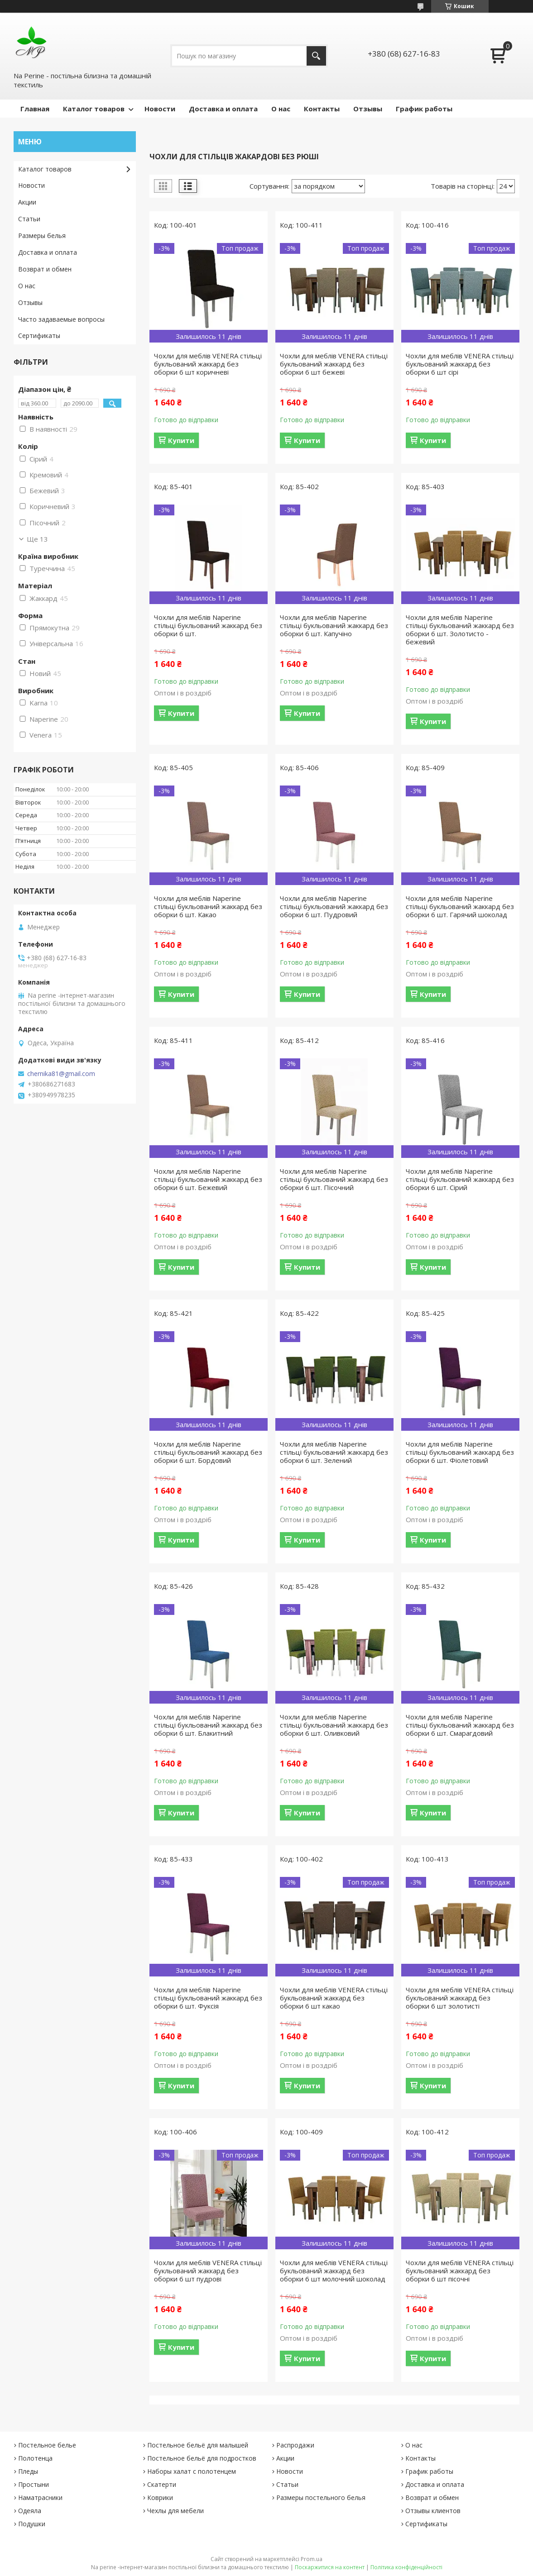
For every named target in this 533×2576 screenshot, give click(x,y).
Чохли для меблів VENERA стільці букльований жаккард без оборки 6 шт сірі (460, 364)
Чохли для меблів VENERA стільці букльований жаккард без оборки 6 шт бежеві (334, 364)
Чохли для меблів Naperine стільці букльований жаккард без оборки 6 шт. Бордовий (208, 1452)
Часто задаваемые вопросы (61, 319)
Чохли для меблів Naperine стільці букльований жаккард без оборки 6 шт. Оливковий (334, 1725)
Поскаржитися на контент (330, 2567)
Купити (181, 440)
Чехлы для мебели (175, 2510)
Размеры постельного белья (320, 2497)
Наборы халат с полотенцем (191, 2471)
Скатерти (161, 2484)
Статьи (29, 218)
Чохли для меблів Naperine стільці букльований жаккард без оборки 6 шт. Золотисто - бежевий (460, 629)
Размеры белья (42, 235)
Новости (159, 108)
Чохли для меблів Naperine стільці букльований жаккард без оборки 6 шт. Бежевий (208, 1179)
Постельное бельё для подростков (201, 2458)
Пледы (28, 2471)
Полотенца (35, 2458)
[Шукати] (316, 56)
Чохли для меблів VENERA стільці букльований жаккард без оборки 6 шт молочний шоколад (334, 2270)
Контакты (322, 108)
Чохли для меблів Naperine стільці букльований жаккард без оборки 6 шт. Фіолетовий (460, 1452)
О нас (280, 108)
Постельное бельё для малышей (197, 2445)
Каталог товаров (94, 108)
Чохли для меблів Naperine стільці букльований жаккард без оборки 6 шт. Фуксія (208, 1998)
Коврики (160, 2497)
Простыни (33, 2484)
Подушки (31, 2523)
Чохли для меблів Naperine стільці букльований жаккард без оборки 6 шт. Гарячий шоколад (460, 906)
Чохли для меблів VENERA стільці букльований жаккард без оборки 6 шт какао (334, 1998)
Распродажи (295, 2445)
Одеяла (29, 2510)
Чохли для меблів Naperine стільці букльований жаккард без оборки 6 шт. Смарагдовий (460, 1725)
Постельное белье (47, 2445)
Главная (34, 108)
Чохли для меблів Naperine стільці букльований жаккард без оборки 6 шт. (208, 625)
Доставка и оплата (223, 108)
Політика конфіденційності (406, 2567)
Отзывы (367, 108)
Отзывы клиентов (433, 2510)
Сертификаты (39, 335)
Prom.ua (311, 2559)
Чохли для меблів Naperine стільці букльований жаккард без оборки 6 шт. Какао (208, 906)
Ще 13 (37, 539)
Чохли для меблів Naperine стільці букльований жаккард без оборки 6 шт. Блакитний (208, 1725)
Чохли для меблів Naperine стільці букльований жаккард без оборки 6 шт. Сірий (460, 1179)
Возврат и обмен (45, 269)
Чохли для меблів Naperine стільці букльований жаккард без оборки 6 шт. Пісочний (334, 1179)
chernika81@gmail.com (61, 1074)
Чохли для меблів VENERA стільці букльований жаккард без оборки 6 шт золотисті (460, 1998)
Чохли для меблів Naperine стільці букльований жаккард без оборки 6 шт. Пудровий (334, 906)
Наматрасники (40, 2497)
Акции (27, 202)
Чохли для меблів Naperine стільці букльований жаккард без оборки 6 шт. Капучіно (334, 625)
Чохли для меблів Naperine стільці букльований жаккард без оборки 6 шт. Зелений (334, 1452)
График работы (424, 108)
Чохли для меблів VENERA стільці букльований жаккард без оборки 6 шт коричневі (208, 364)
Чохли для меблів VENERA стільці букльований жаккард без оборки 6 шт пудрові (208, 2270)
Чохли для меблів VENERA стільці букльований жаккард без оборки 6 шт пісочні (460, 2270)
